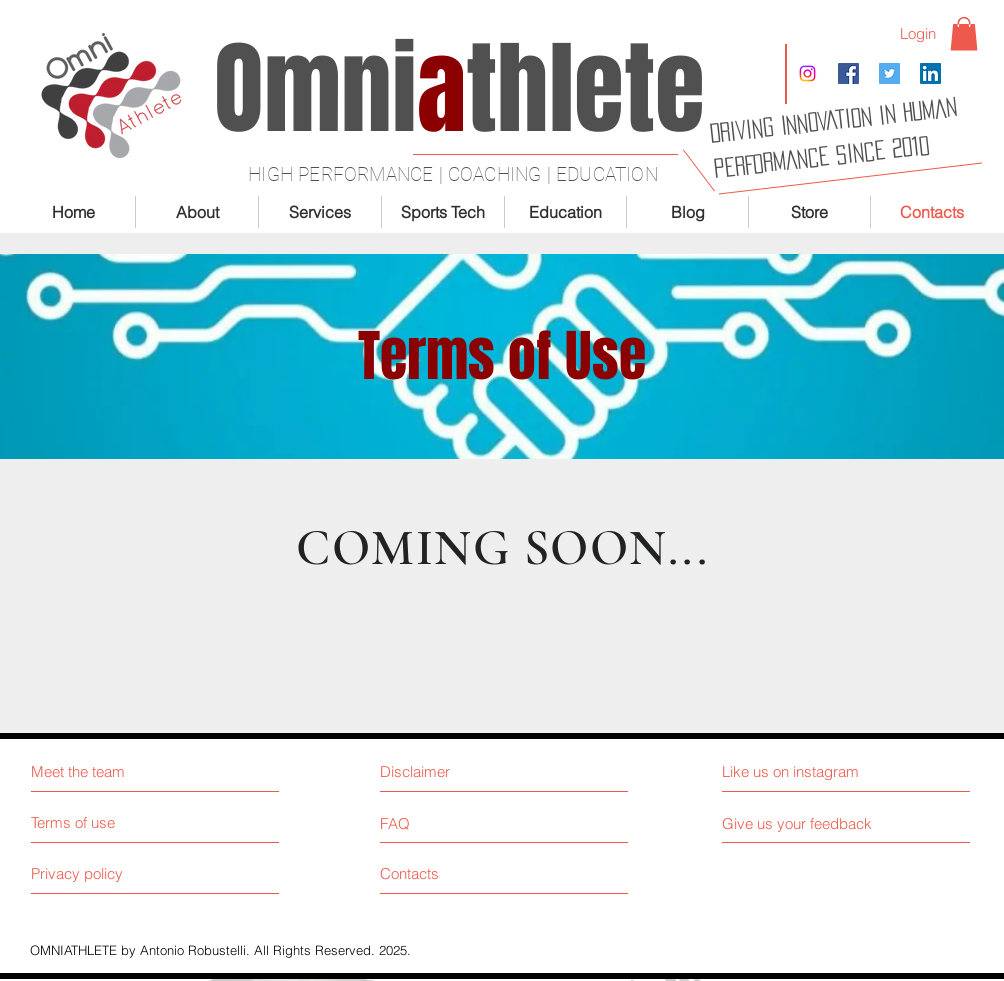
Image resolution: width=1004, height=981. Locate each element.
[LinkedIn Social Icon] (930, 73)
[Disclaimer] (467, 771)
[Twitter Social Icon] (889, 73)
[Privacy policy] (106, 873)
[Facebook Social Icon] (848, 73)
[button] (964, 33)
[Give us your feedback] (805, 823)
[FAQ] (437, 823)
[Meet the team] (117, 771)
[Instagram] (807, 73)
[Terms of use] (106, 822)
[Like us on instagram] (811, 771)
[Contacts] (455, 873)
